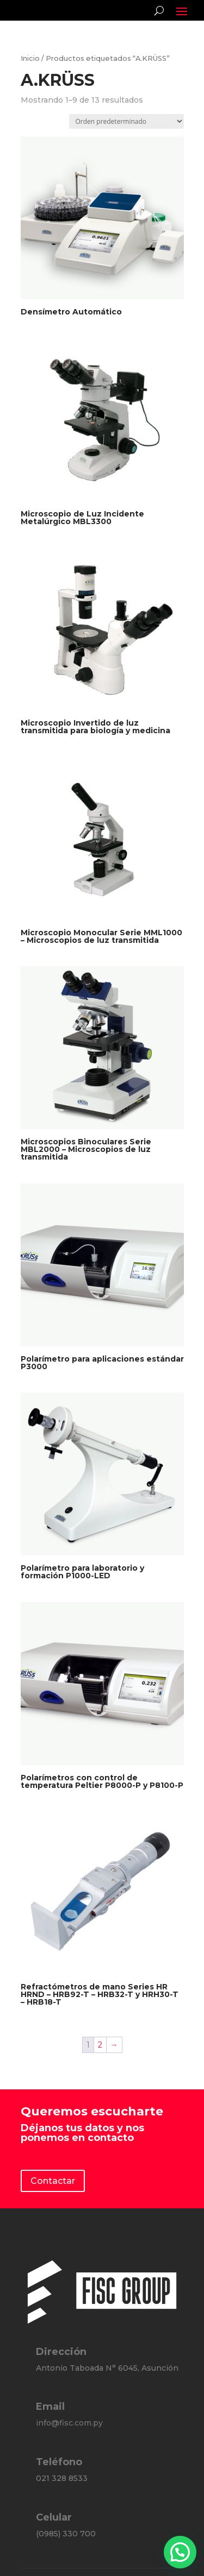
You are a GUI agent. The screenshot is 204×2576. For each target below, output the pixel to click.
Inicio (30, 58)
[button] (180, 2552)
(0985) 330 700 (66, 2534)
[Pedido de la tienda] (126, 121)
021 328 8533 (62, 2478)
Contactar (52, 2181)
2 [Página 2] (100, 2045)
